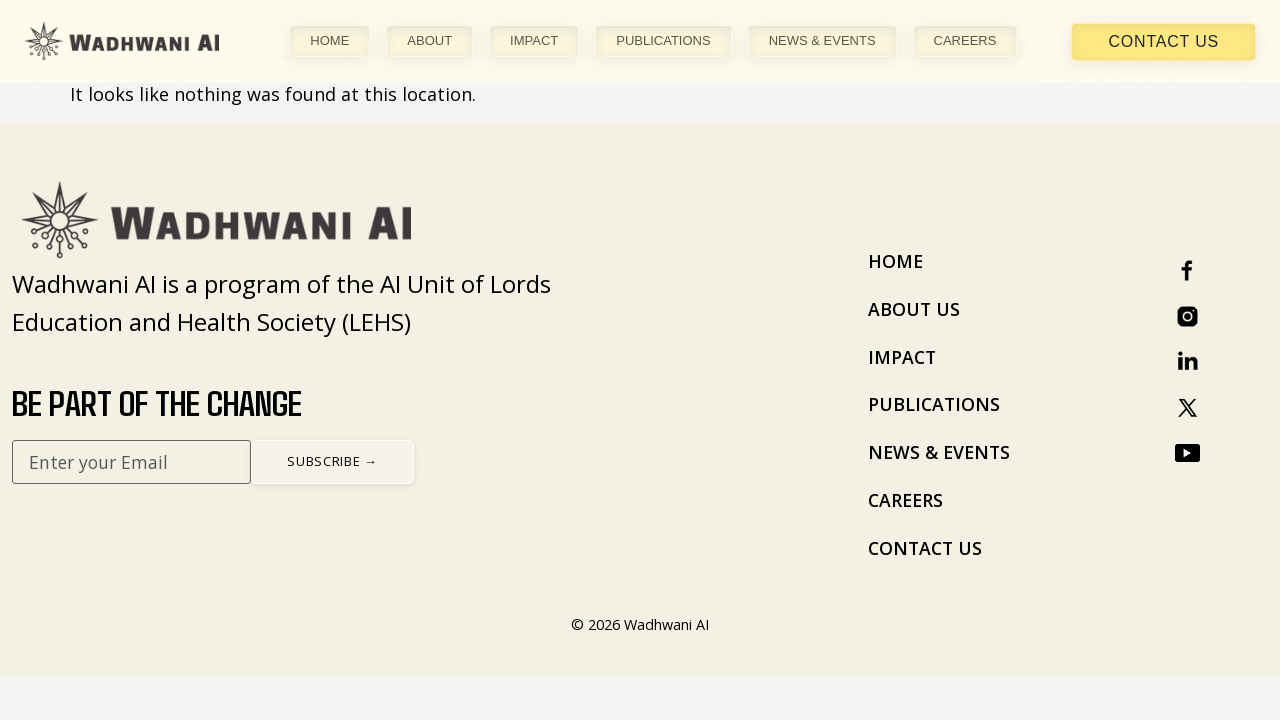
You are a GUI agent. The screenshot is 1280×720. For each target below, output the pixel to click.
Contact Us (1163, 41)
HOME (329, 40)
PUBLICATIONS (663, 40)
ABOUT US (914, 309)
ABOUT (429, 40)
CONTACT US (925, 548)
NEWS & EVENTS (822, 40)
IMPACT (534, 40)
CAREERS (965, 40)
